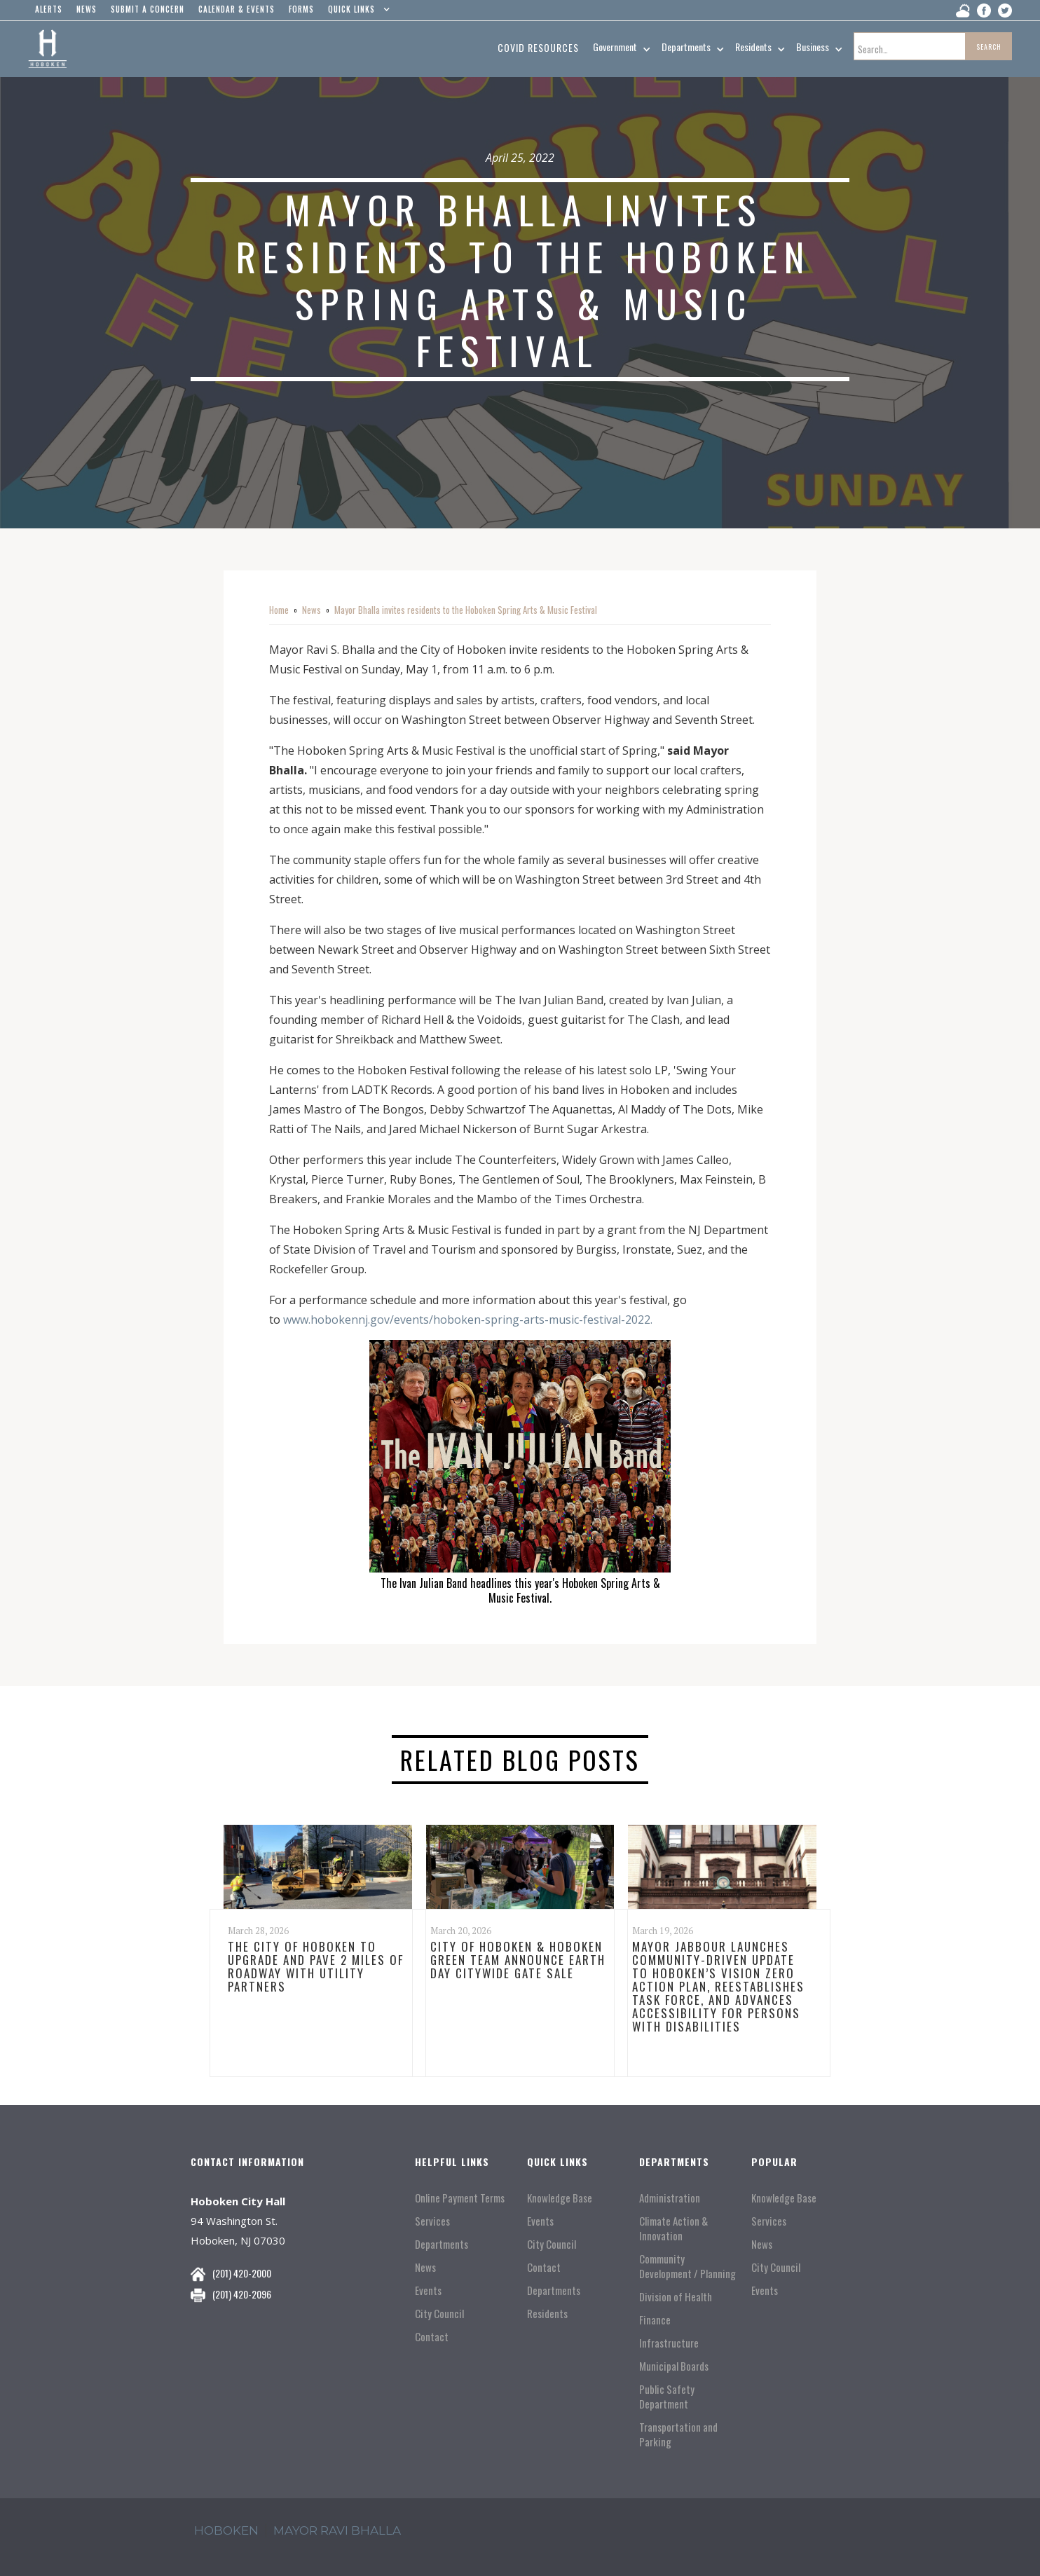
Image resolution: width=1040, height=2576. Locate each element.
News (311, 610)
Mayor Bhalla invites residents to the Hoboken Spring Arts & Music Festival (467, 610)
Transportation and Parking (678, 2434)
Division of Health (675, 2296)
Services (432, 2221)
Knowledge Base (559, 2198)
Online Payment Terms (460, 2198)
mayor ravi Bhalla (337, 2530)
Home (279, 610)
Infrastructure (669, 2343)
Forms (301, 9)
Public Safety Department (667, 2396)
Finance (655, 2320)
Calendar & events (236, 9)
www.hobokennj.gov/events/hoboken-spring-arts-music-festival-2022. (470, 1319)
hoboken (226, 2530)
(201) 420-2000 (241, 2273)
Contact (432, 2336)
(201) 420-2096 (241, 2294)
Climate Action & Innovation (673, 2228)
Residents (547, 2313)
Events (428, 2290)
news (86, 9)
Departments (441, 2244)
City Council (439, 2313)
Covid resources (538, 47)
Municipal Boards (674, 2366)
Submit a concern (147, 9)
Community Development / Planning (687, 2266)
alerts (48, 9)
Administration (669, 2198)
